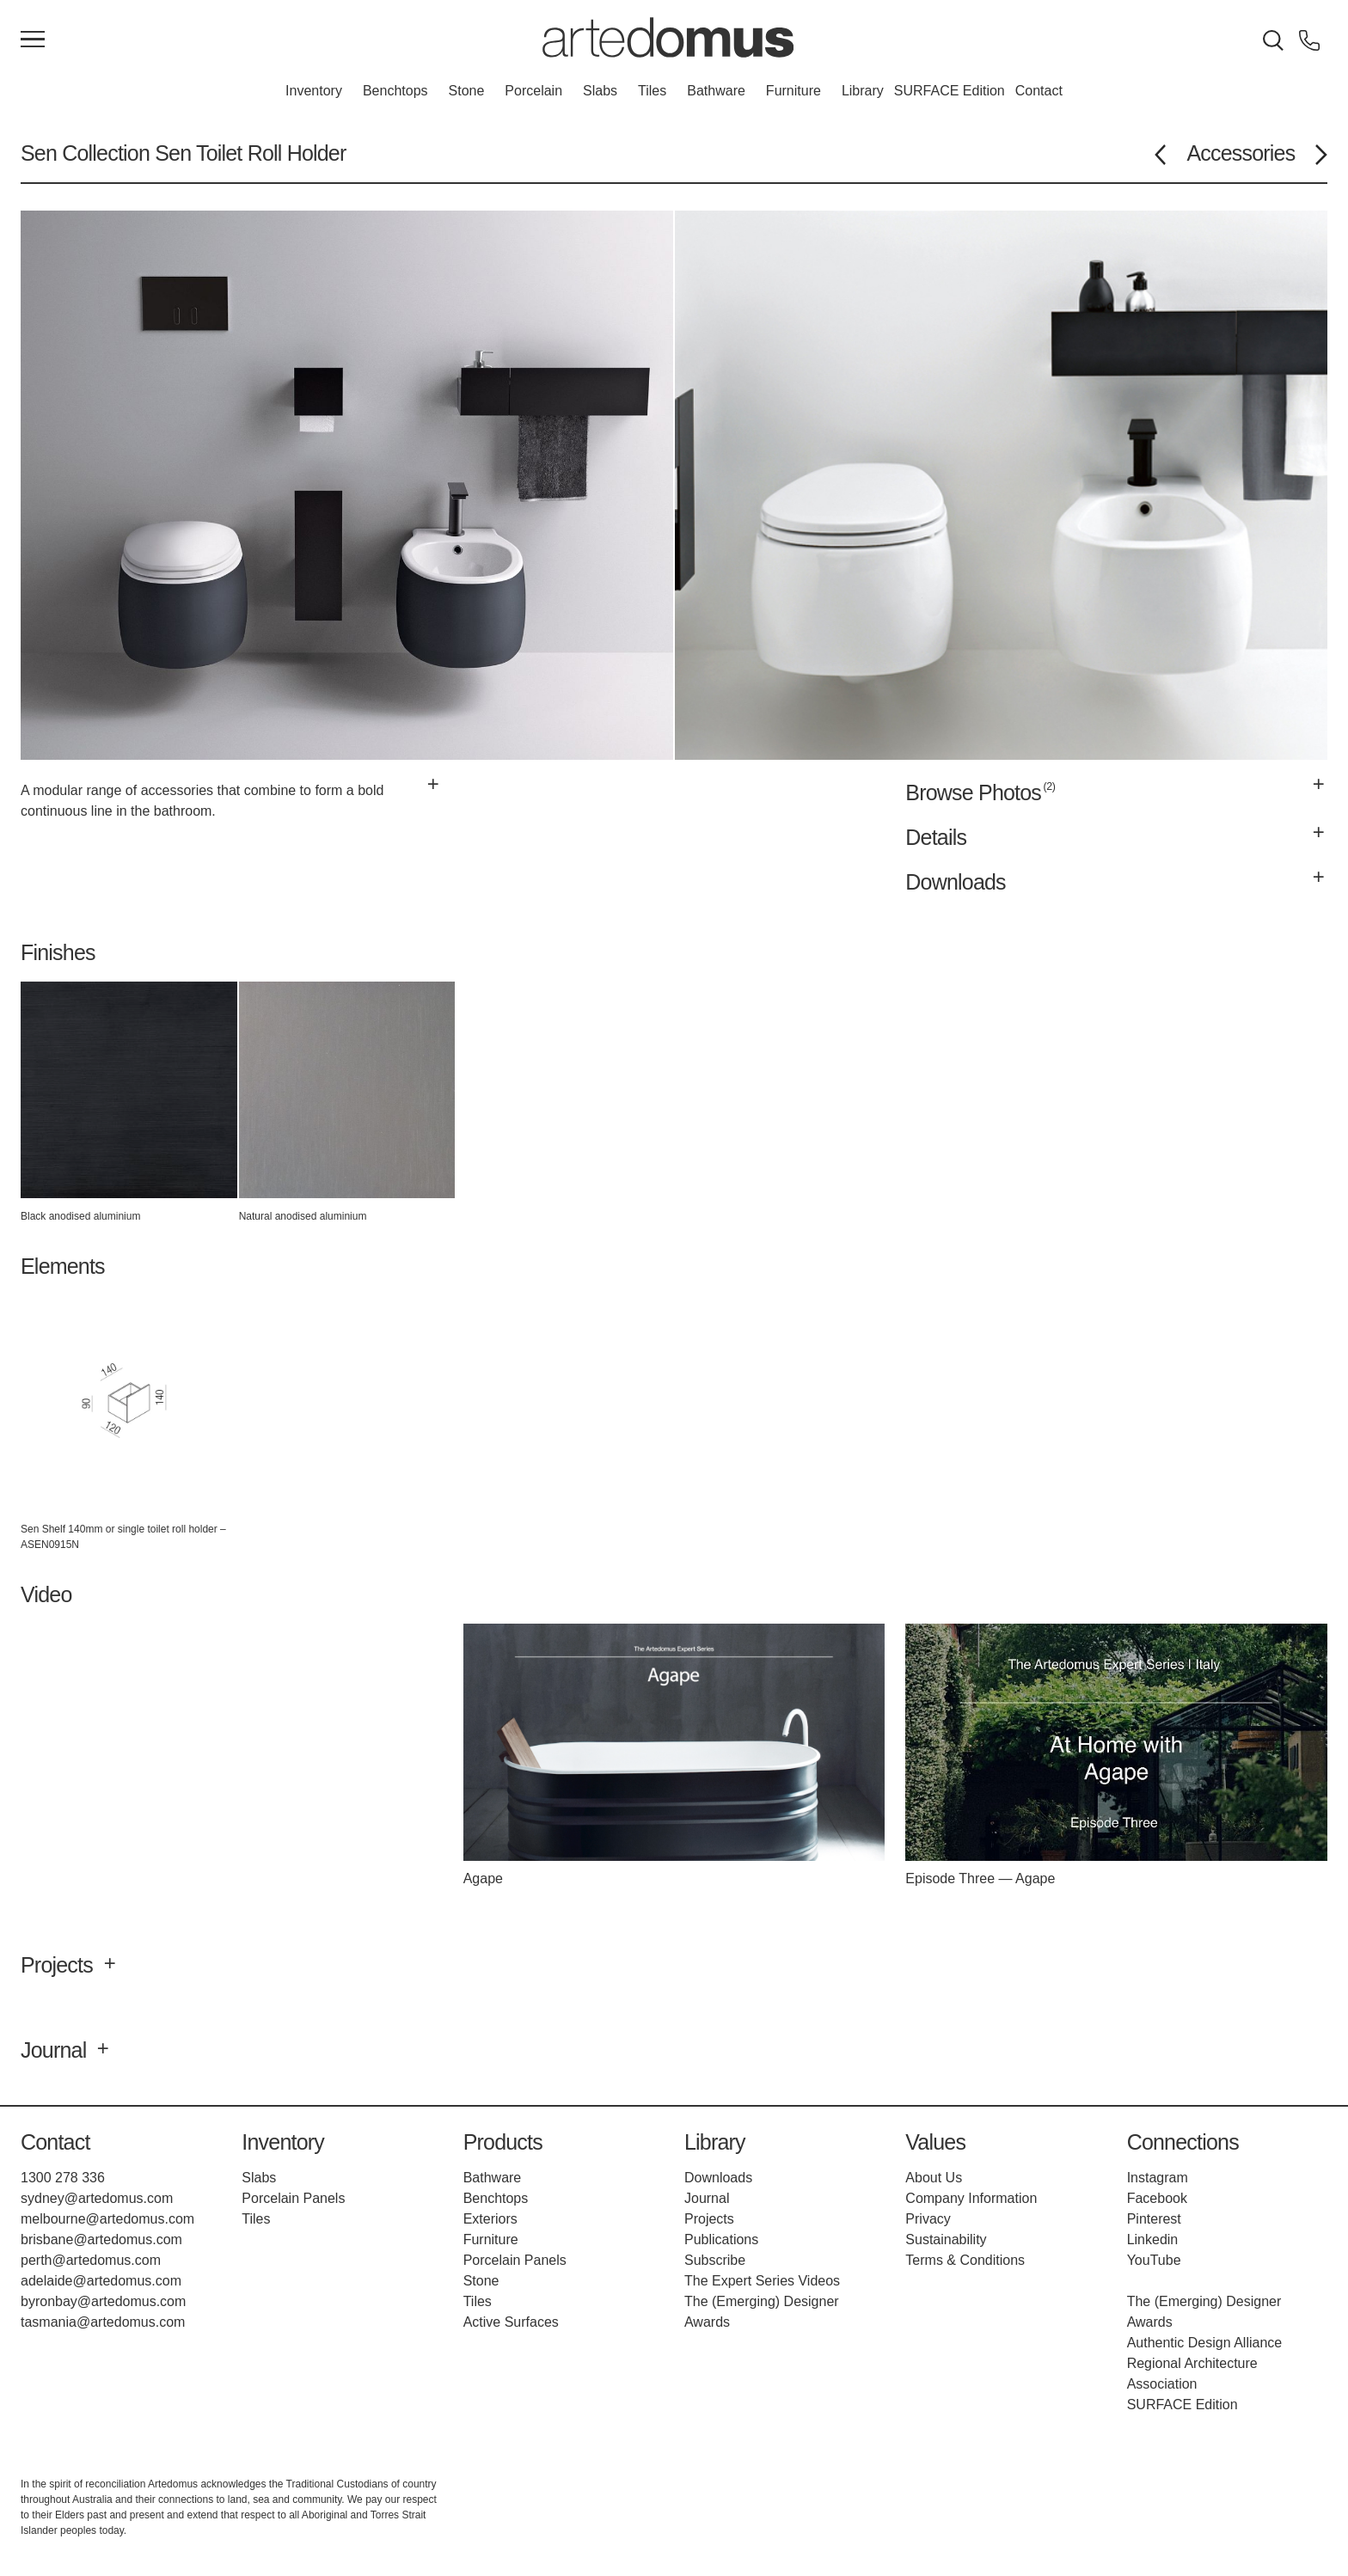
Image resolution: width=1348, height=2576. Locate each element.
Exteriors (490, 2219)
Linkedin (1153, 2239)
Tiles (652, 90)
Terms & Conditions (965, 2260)
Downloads (718, 2177)
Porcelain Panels (293, 2198)
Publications (721, 2239)
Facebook (1157, 2198)
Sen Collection (85, 153)
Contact (1039, 90)
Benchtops (395, 90)
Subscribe (714, 2260)
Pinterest (1154, 2219)
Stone (467, 90)
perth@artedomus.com (91, 2260)
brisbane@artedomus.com (101, 2239)
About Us (933, 2177)
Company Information (971, 2198)
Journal (706, 2198)
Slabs (600, 90)
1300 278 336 (63, 2177)
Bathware (716, 90)
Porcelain (533, 90)
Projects (709, 2219)
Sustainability (945, 2239)
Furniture (793, 90)
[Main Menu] (33, 40)
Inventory (313, 90)
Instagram (1157, 2177)
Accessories (1240, 153)
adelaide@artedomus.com (101, 2280)
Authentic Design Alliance (1205, 2342)
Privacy (927, 2219)
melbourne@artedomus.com (107, 2219)
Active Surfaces (511, 2322)
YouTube (1154, 2260)
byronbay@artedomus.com (103, 2301)
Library (863, 90)
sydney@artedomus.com (97, 2198)
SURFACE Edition (949, 90)
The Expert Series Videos (762, 2280)
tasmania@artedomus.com (103, 2322)
